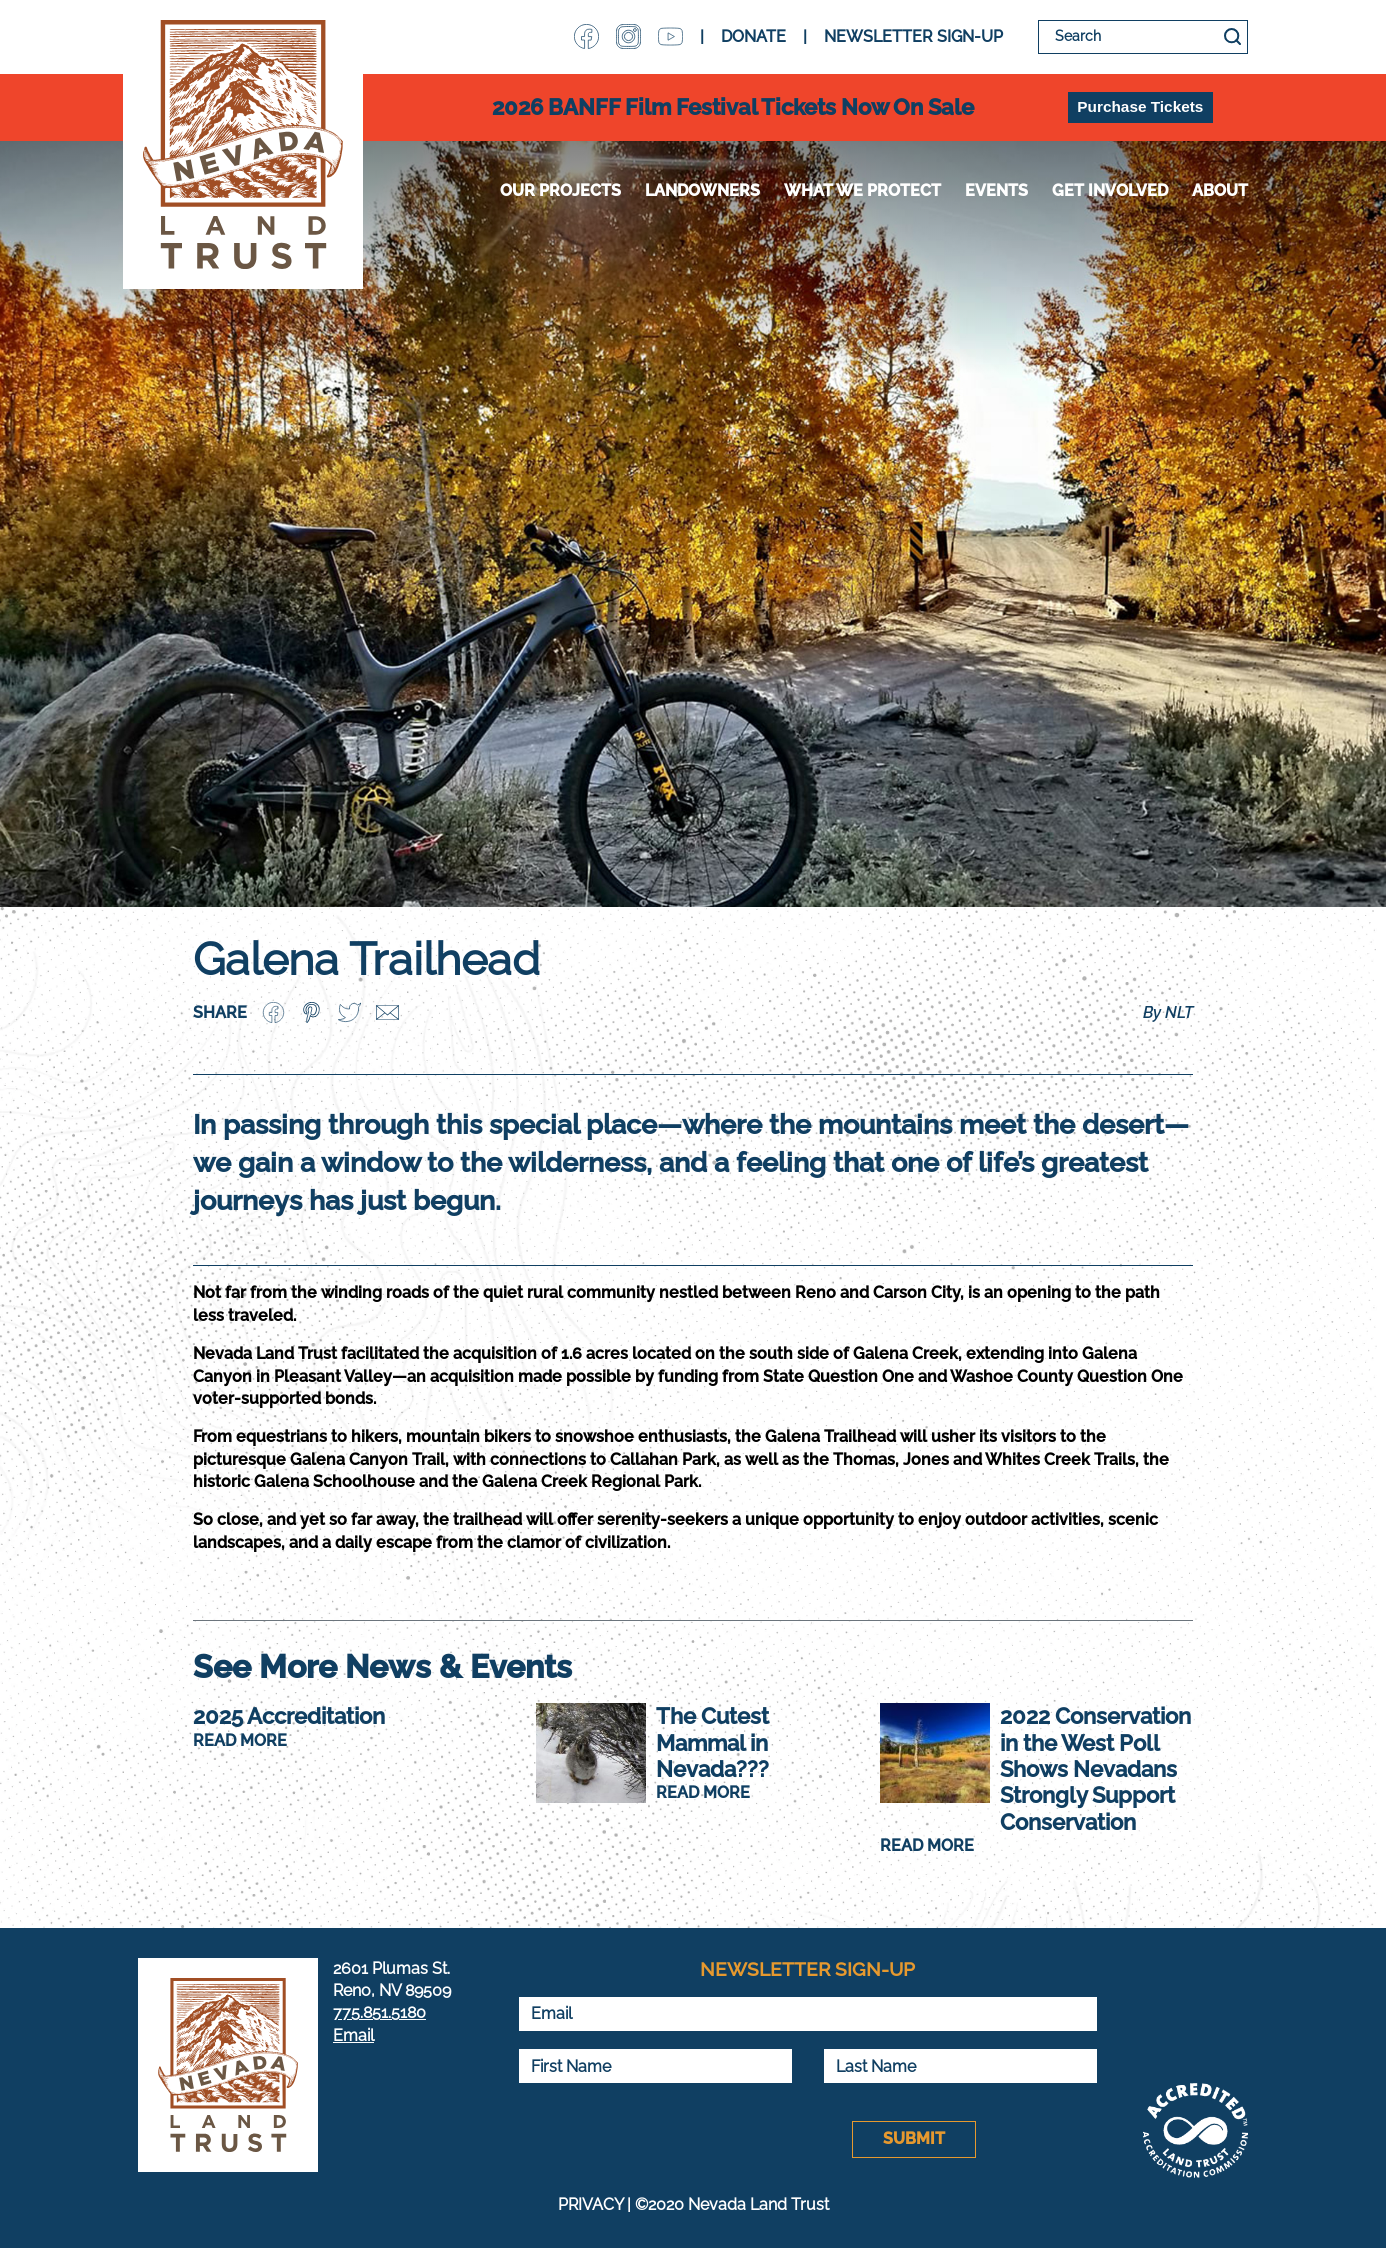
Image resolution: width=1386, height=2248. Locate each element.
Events (996, 190)
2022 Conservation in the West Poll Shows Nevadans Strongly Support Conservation (1095, 1769)
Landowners (702, 190)
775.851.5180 (379, 2012)
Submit (914, 2138)
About (1220, 190)
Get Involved (1110, 190)
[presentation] (670, 2139)
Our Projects (560, 190)
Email (353, 2035)
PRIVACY (590, 2204)
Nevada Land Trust (243, 144)
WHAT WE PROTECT (862, 190)
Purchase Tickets (1140, 106)
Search (1232, 37)
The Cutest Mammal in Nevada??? (712, 1742)
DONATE (753, 36)
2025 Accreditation (289, 1716)
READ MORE (240, 1740)
